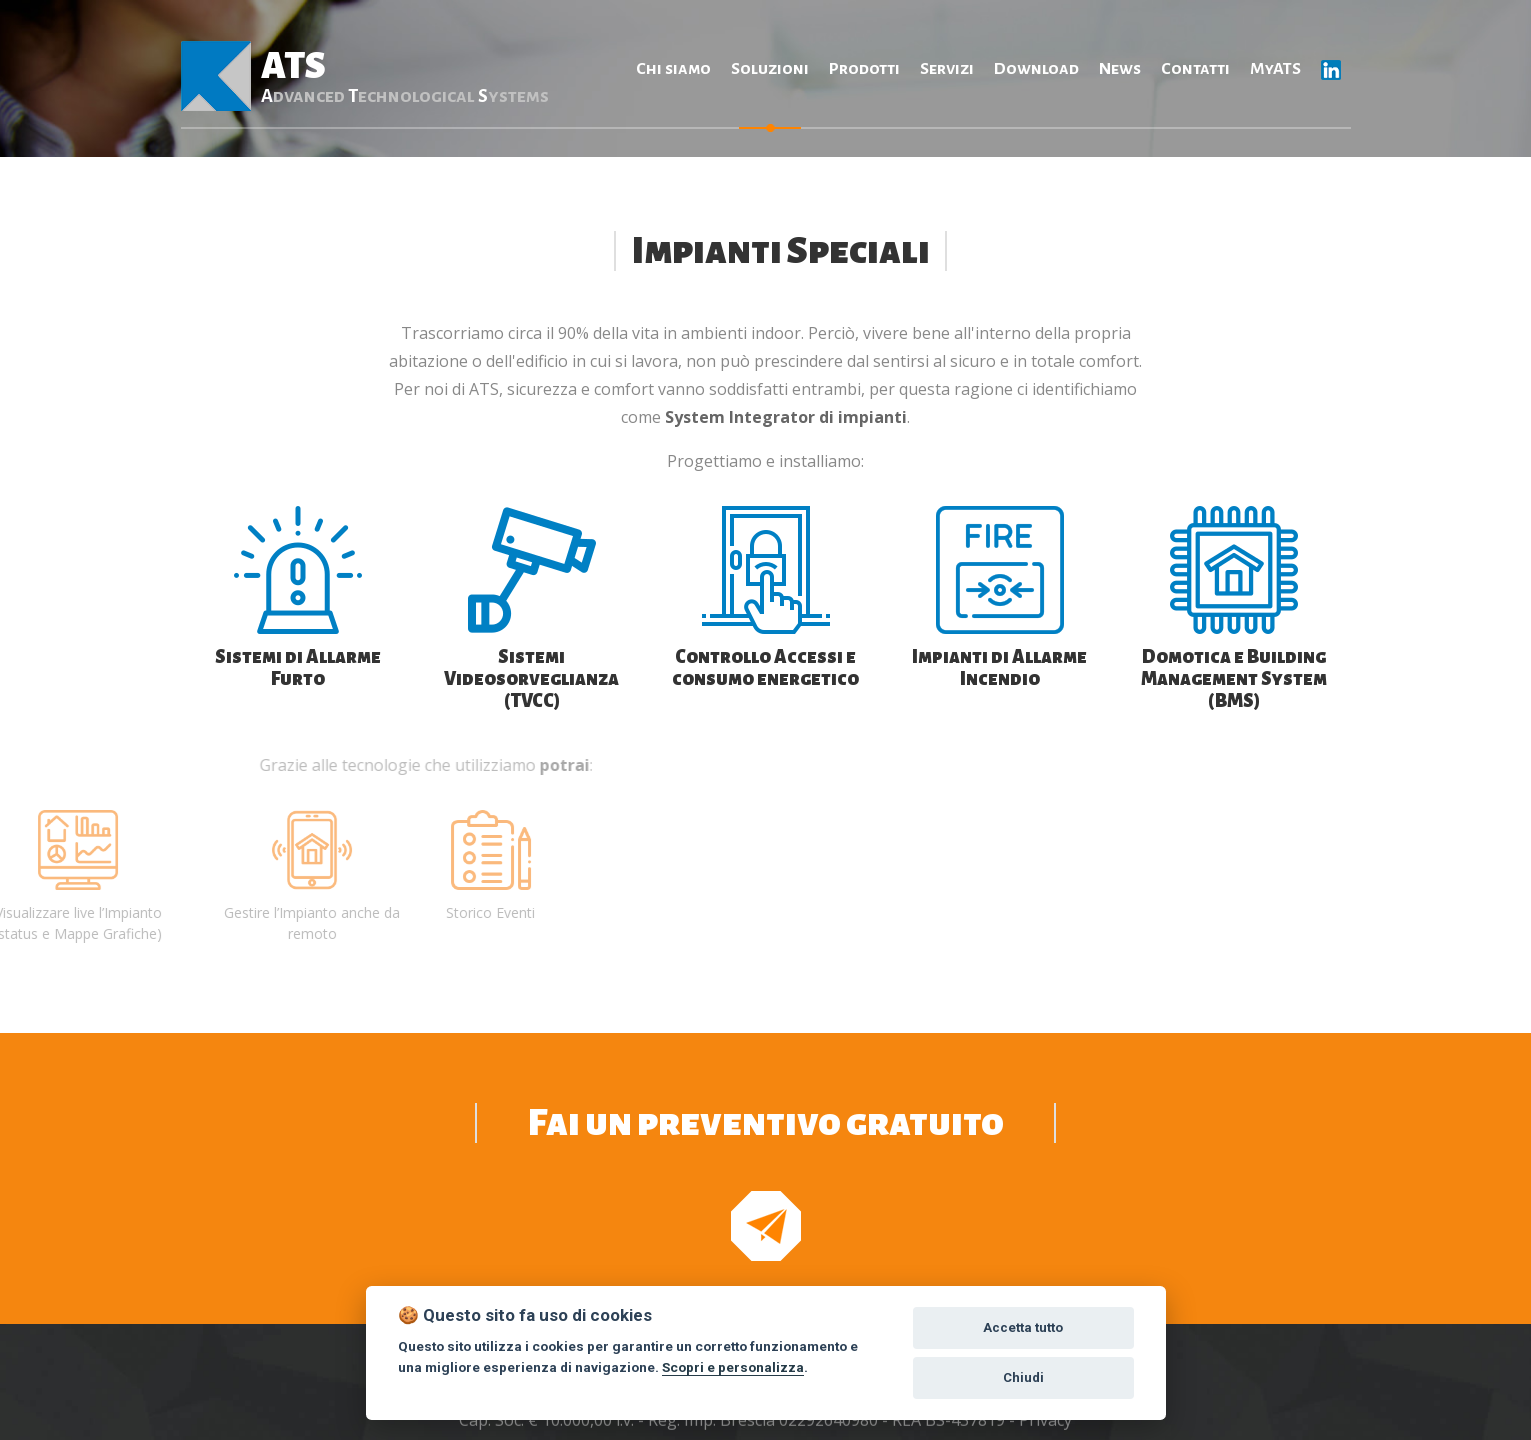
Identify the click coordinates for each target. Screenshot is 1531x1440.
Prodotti (864, 69)
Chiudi (1023, 1377)
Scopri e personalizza (733, 1367)
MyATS (1275, 69)
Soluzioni (770, 69)
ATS (404, 76)
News (1120, 69)
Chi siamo (673, 69)
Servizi (947, 69)
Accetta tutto (1023, 1327)
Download (1036, 69)
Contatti (1195, 69)
